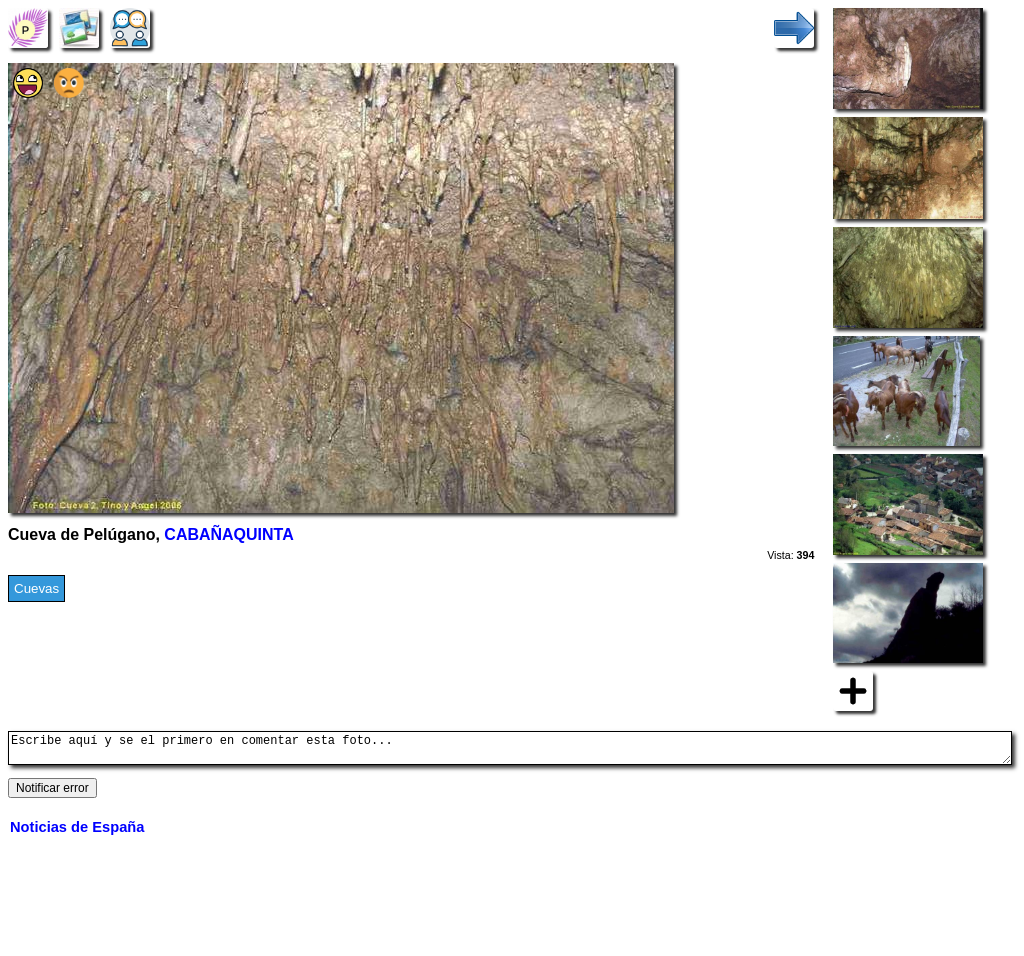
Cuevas (36, 588)
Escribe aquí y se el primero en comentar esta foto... (510, 751)
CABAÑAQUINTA (228, 534)
